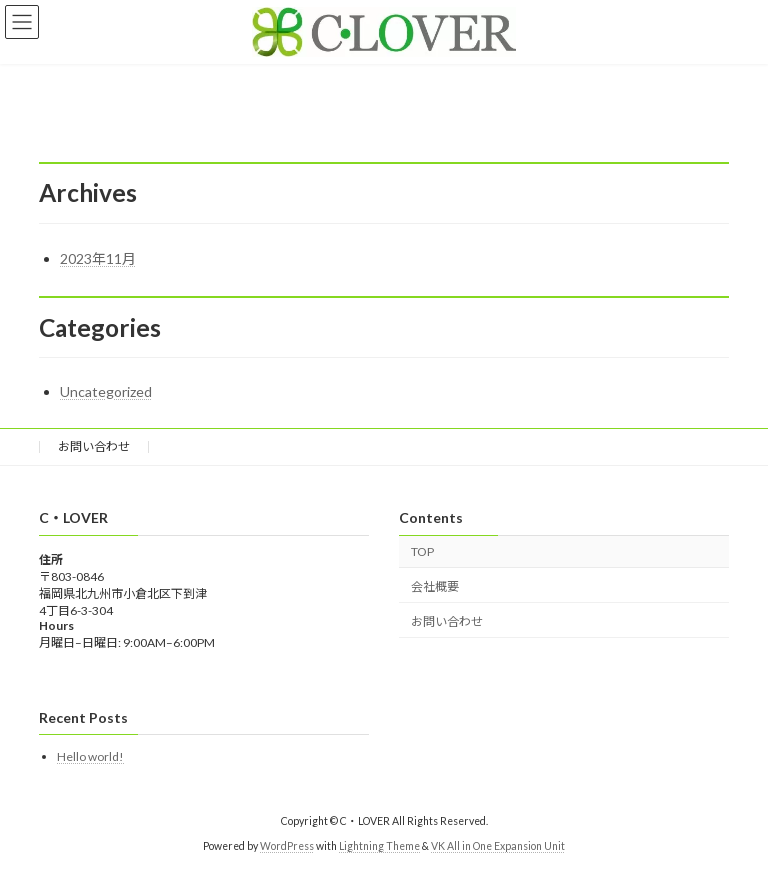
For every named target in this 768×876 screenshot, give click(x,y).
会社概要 (435, 585)
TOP (422, 551)
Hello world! (90, 756)
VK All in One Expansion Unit (498, 846)
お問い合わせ (94, 446)
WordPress (287, 846)
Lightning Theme (379, 846)
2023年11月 (98, 258)
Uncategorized (106, 391)
